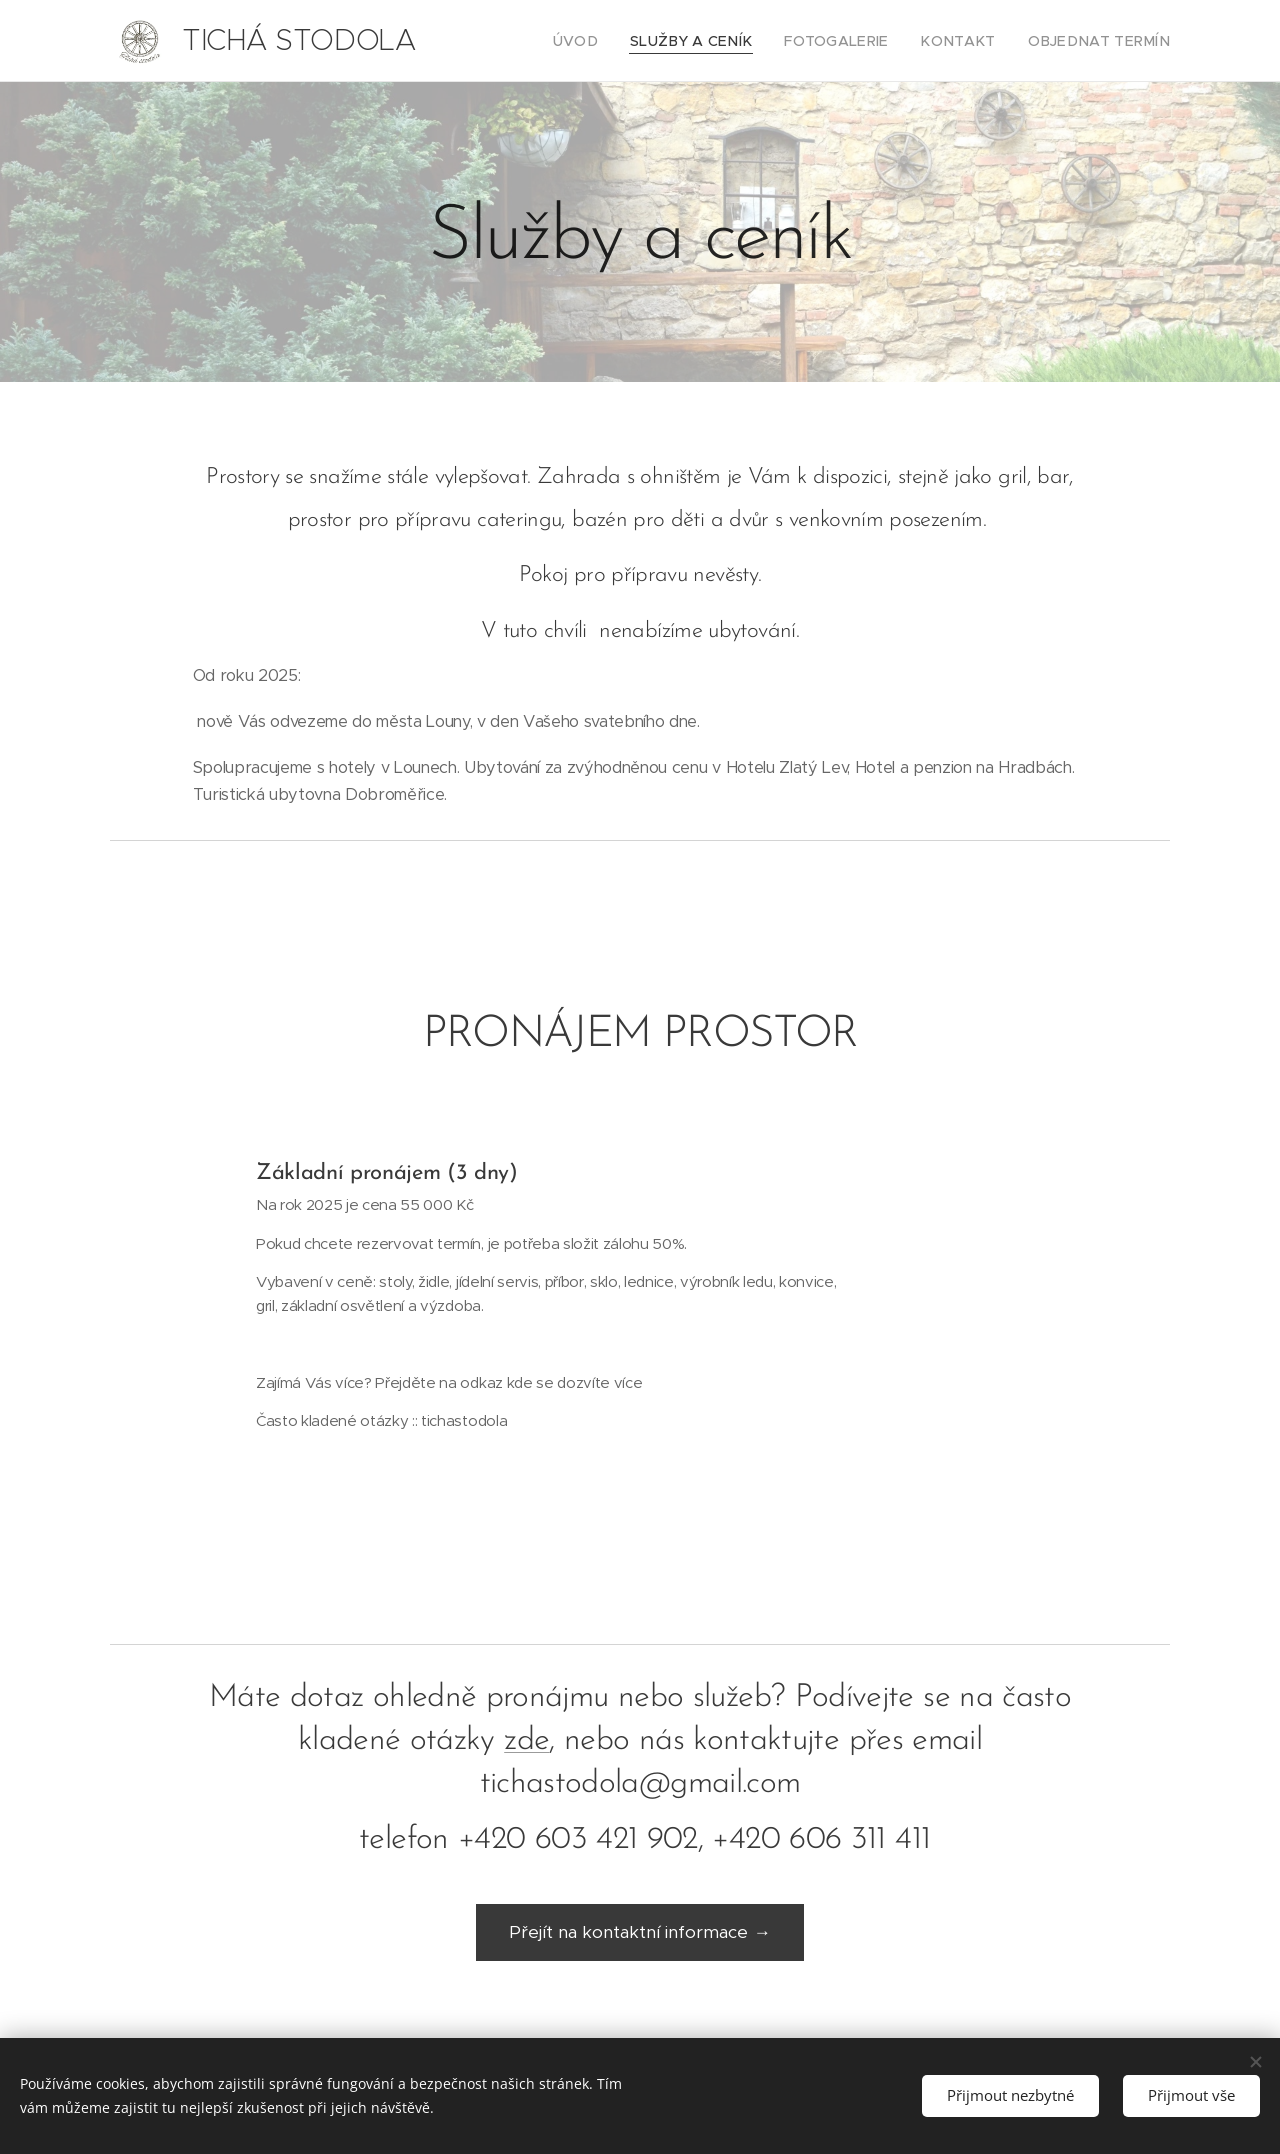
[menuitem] (624, 41)
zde (526, 1741)
